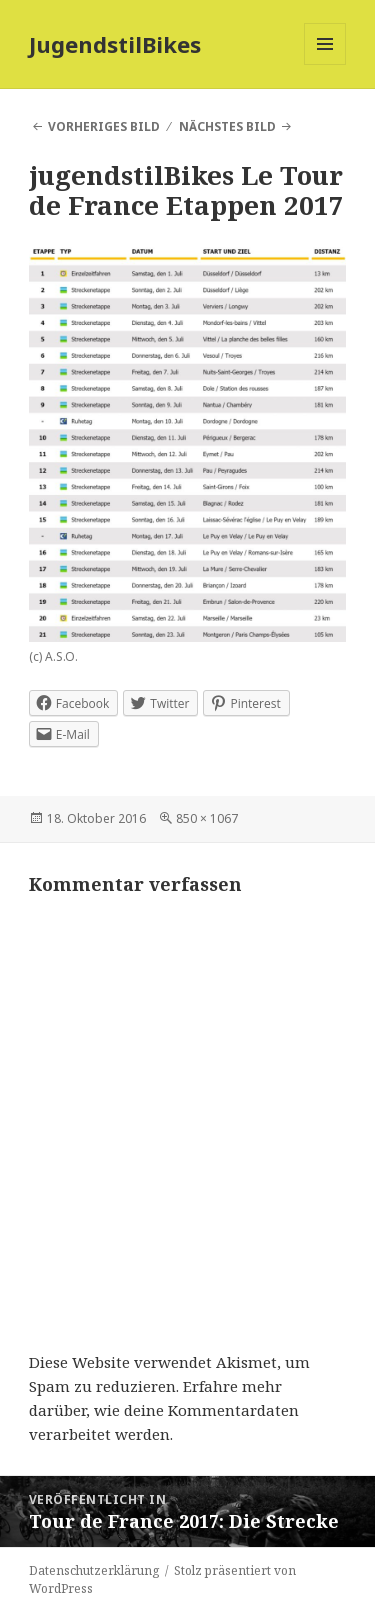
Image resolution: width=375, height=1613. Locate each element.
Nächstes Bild (227, 126)
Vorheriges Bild (104, 126)
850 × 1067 (207, 818)
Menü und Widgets (325, 64)
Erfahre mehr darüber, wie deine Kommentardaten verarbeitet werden (164, 1410)
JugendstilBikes (115, 44)
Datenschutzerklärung (94, 1570)
